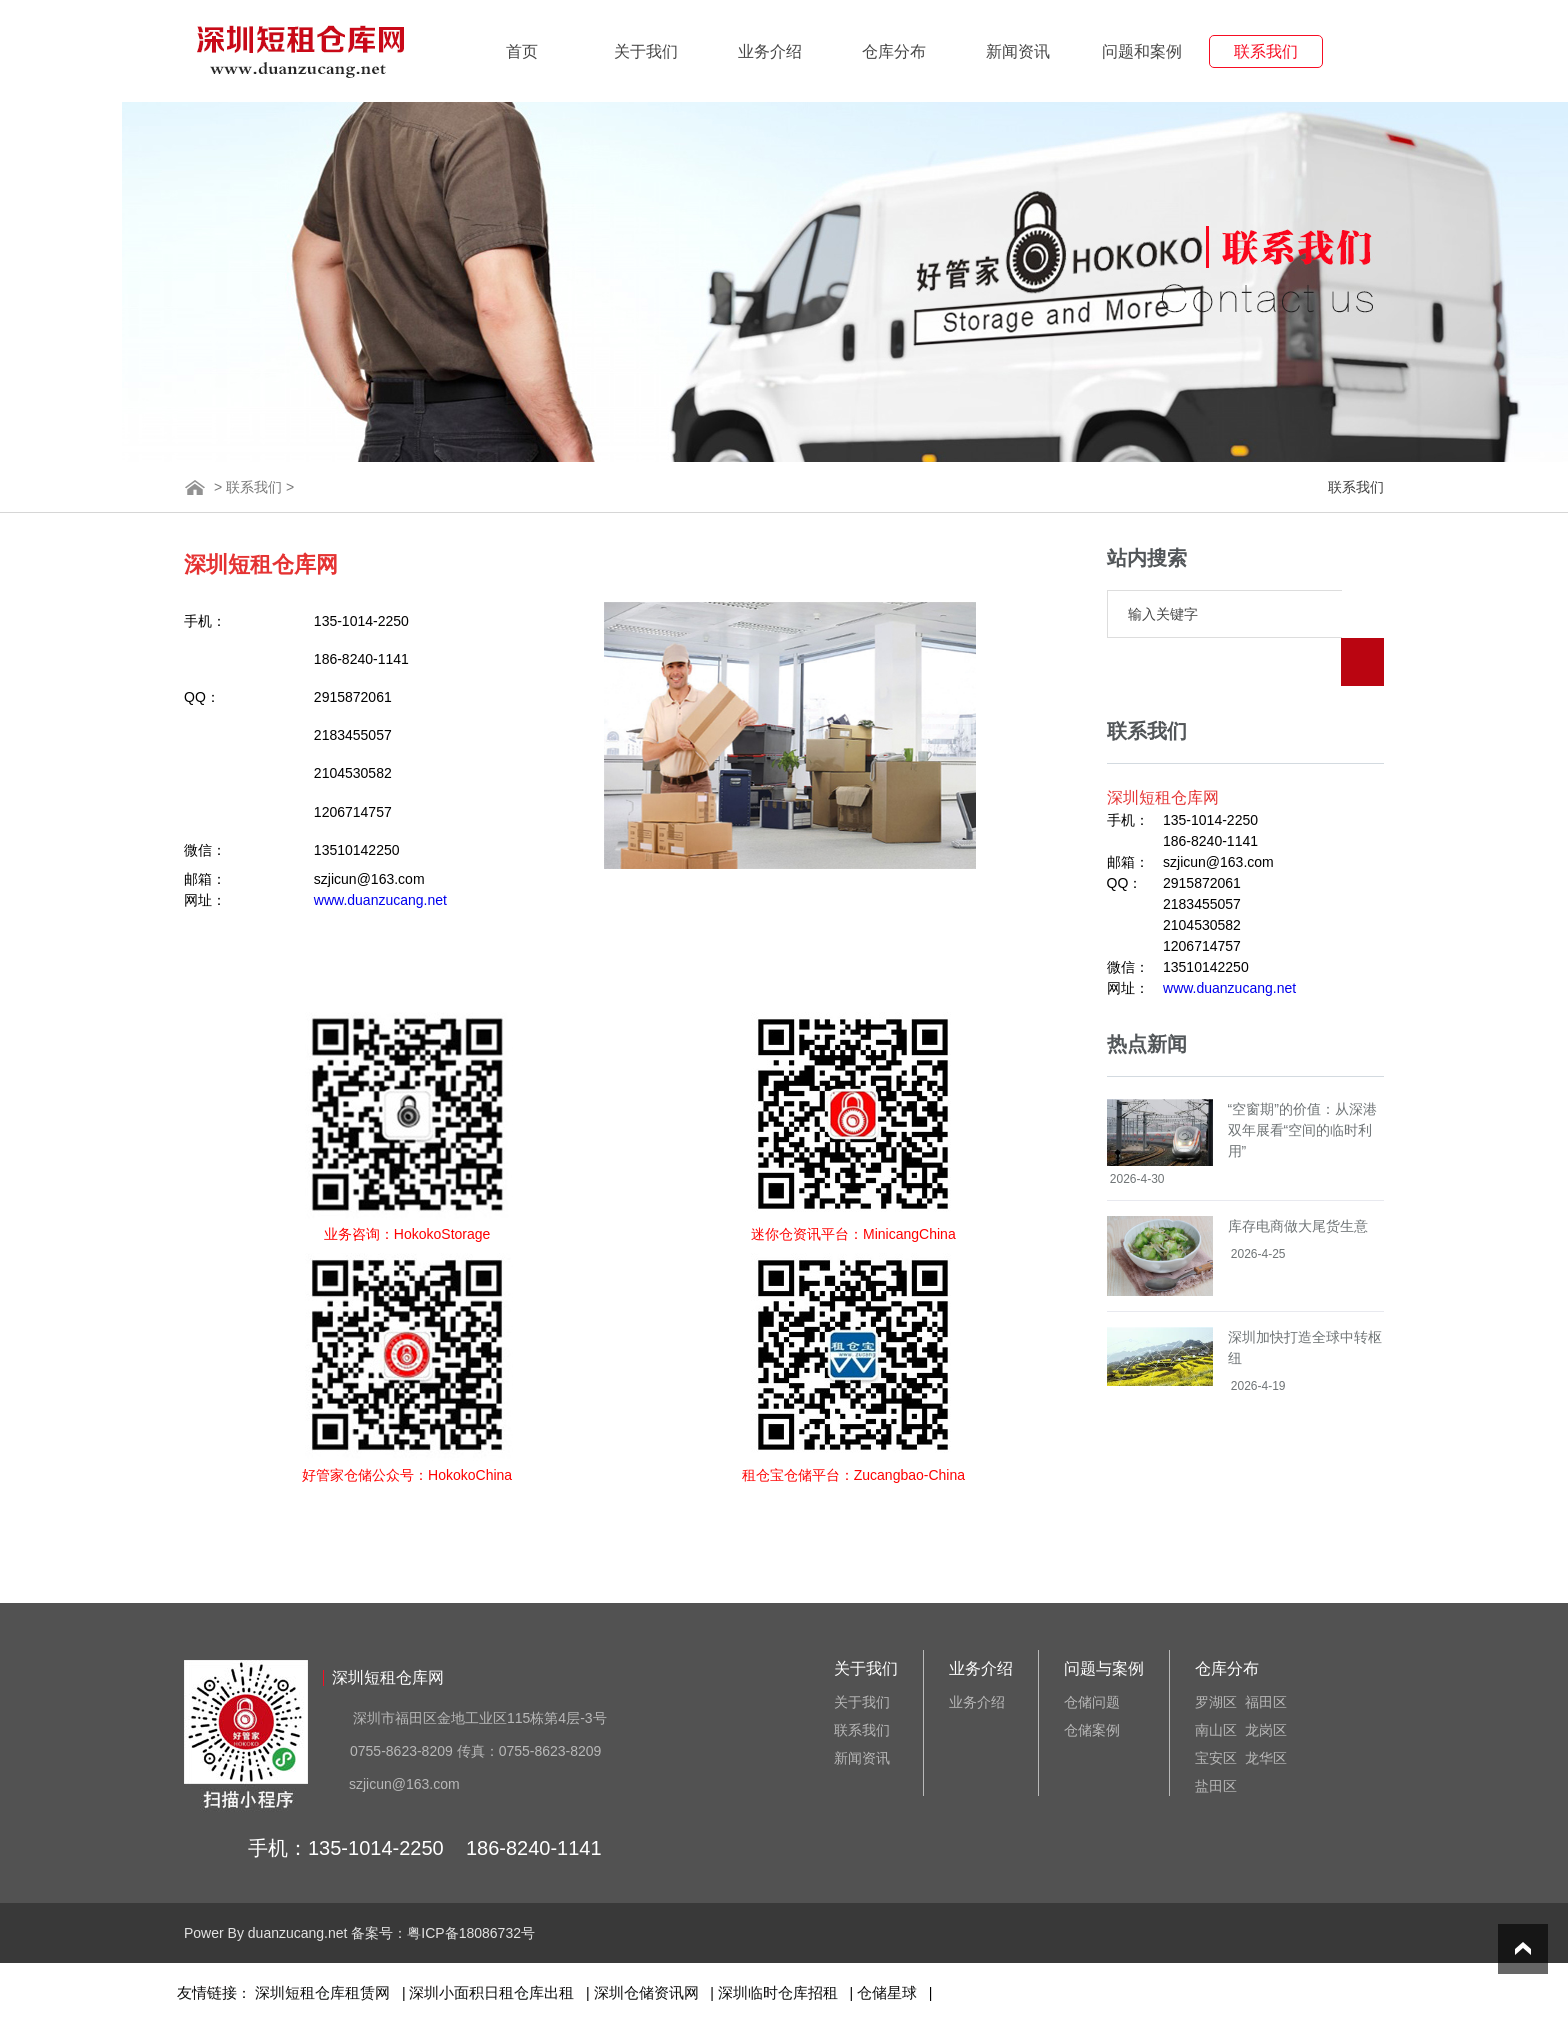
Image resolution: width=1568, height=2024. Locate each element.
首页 (522, 51)
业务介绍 (770, 51)
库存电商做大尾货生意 (1298, 1178)
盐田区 (1216, 1786)
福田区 (1266, 1702)
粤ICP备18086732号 (471, 1933)
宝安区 (1216, 1758)
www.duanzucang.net (380, 900)
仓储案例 (1092, 1730)
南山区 (1216, 1730)
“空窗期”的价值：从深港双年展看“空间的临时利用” (1302, 1082)
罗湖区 (1216, 1702)
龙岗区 (1266, 1730)
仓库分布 (894, 51)
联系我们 (1266, 51)
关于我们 (646, 51)
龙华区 (1266, 1758)
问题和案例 (1142, 51)
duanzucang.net (298, 1933)
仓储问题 (1092, 1702)
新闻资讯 (1018, 51)
